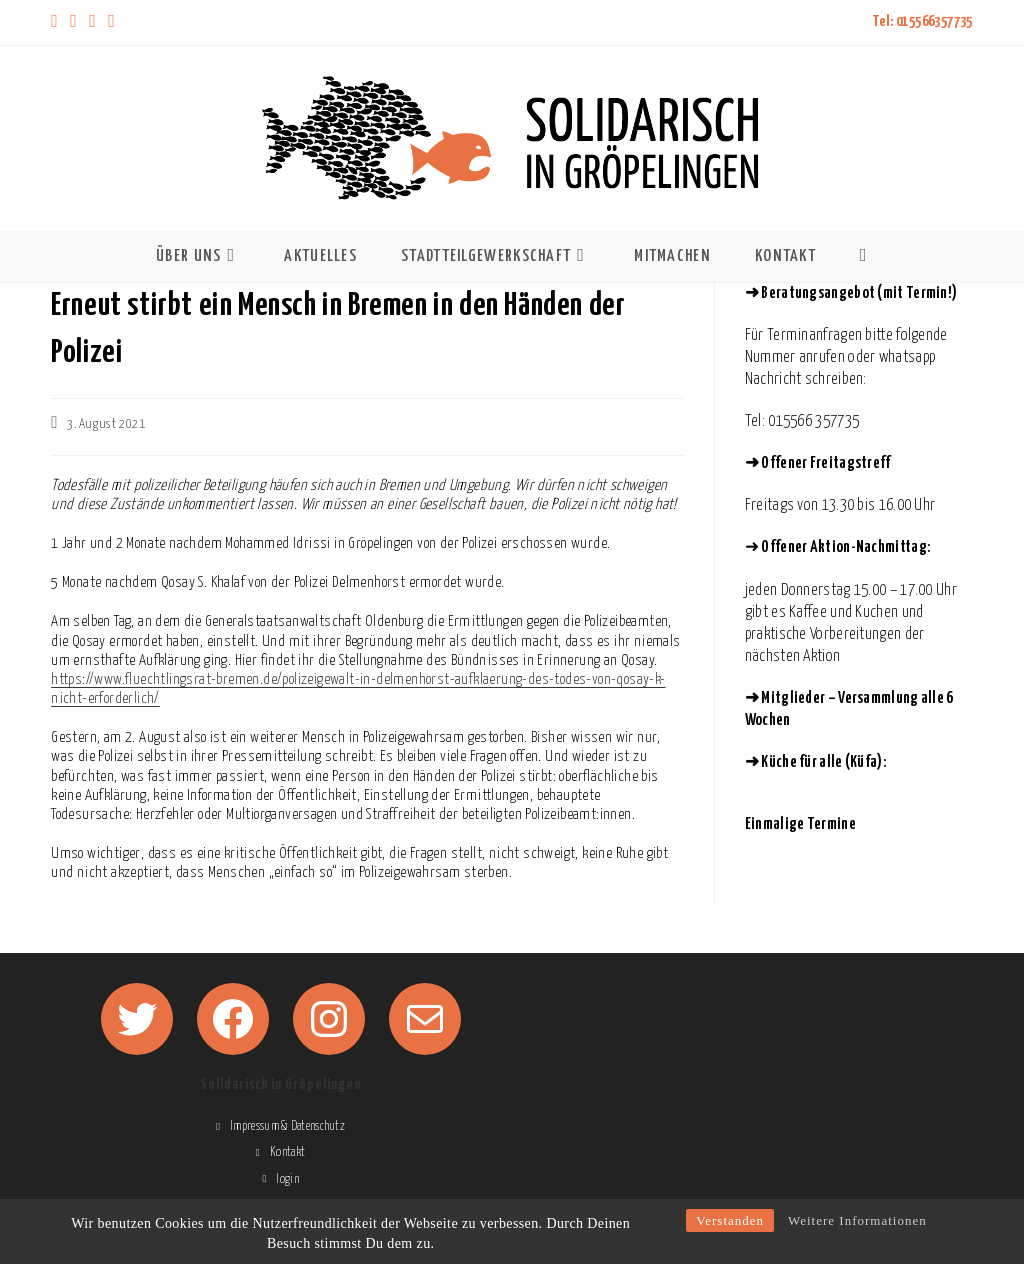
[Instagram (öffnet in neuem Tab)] (92, 22)
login (287, 1179)
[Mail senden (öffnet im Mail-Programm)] (111, 22)
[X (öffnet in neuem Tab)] (57, 22)
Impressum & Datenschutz (287, 1126)
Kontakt (287, 1152)
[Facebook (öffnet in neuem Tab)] (73, 22)
